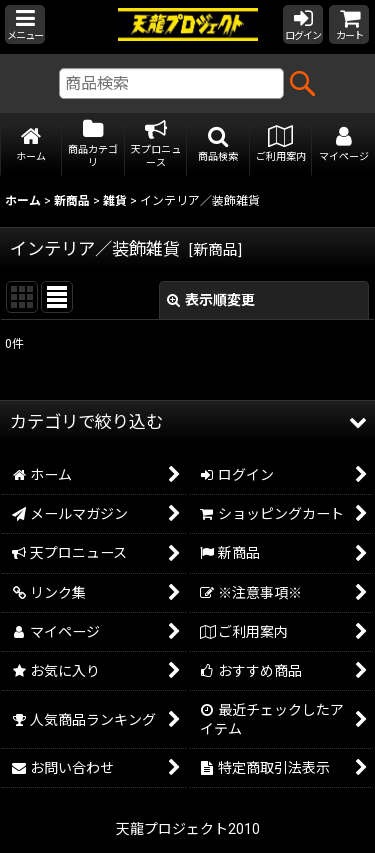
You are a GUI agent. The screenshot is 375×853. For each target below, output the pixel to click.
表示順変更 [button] (211, 300)
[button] (25, 24)
